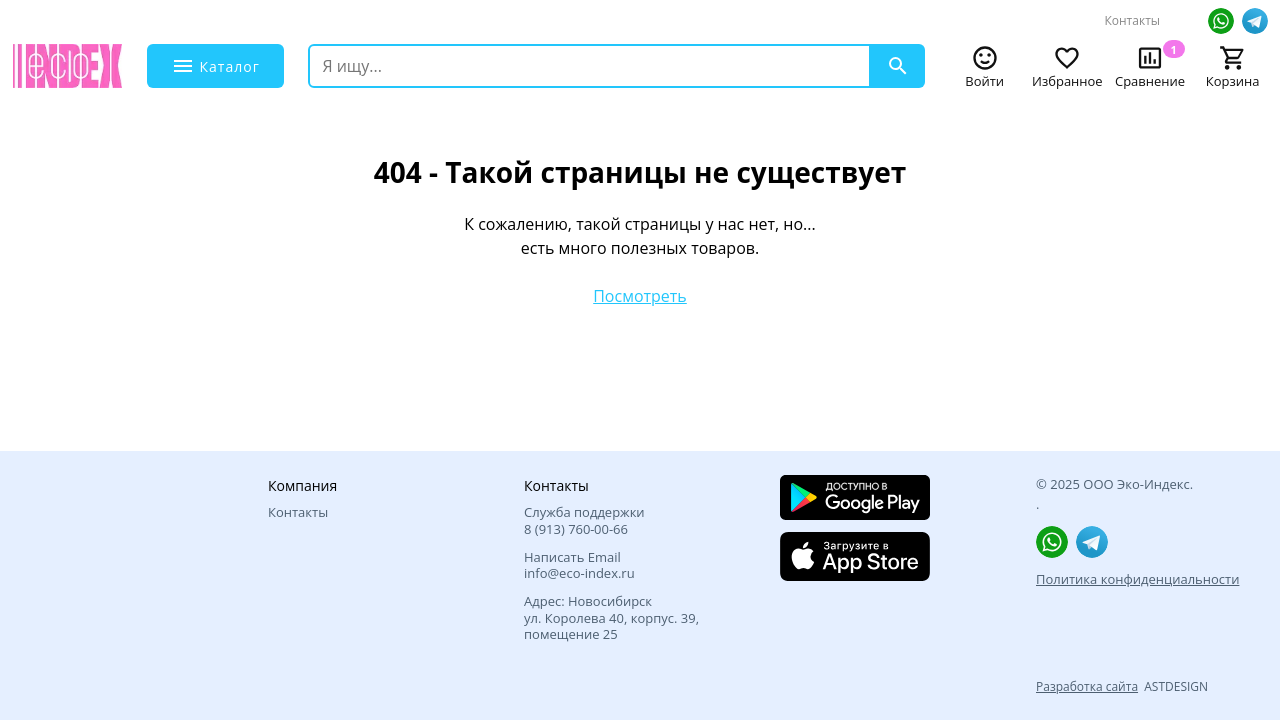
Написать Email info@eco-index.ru (579, 565)
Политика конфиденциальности (1137, 579)
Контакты (1132, 20)
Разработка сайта (1087, 686)
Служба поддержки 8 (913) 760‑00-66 (584, 520)
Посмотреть (640, 296)
